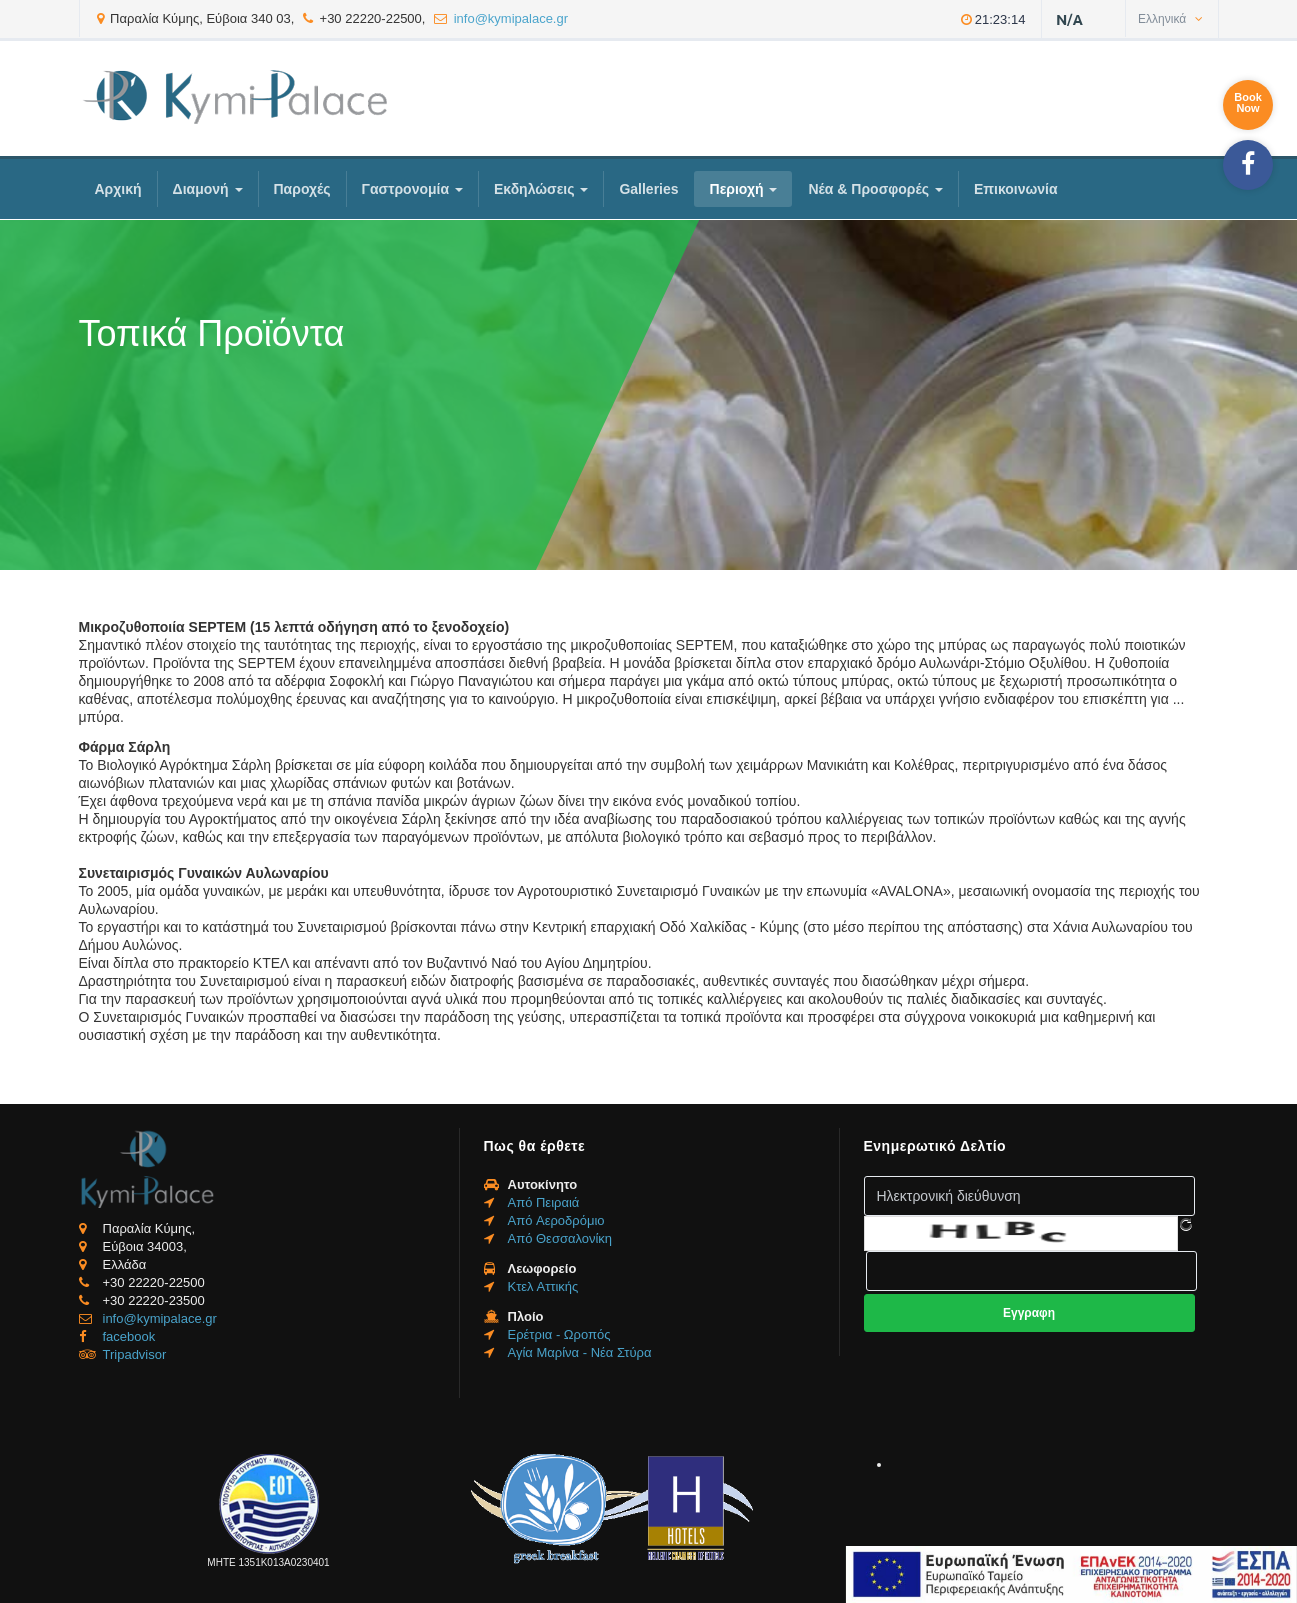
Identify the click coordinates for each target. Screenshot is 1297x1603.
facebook (129, 1336)
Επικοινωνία (1016, 189)
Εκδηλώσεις (541, 189)
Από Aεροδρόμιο (556, 1220)
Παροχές (302, 189)
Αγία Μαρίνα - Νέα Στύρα (580, 1352)
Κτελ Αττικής (543, 1286)
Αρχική (118, 189)
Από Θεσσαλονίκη (560, 1238)
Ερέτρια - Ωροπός (559, 1334)
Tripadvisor (135, 1354)
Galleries (648, 189)
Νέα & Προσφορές (875, 189)
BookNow (1248, 102)
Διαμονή (208, 189)
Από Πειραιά (544, 1202)
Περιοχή (744, 189)
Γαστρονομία (412, 189)
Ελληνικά (1170, 19)
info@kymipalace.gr (511, 18)
